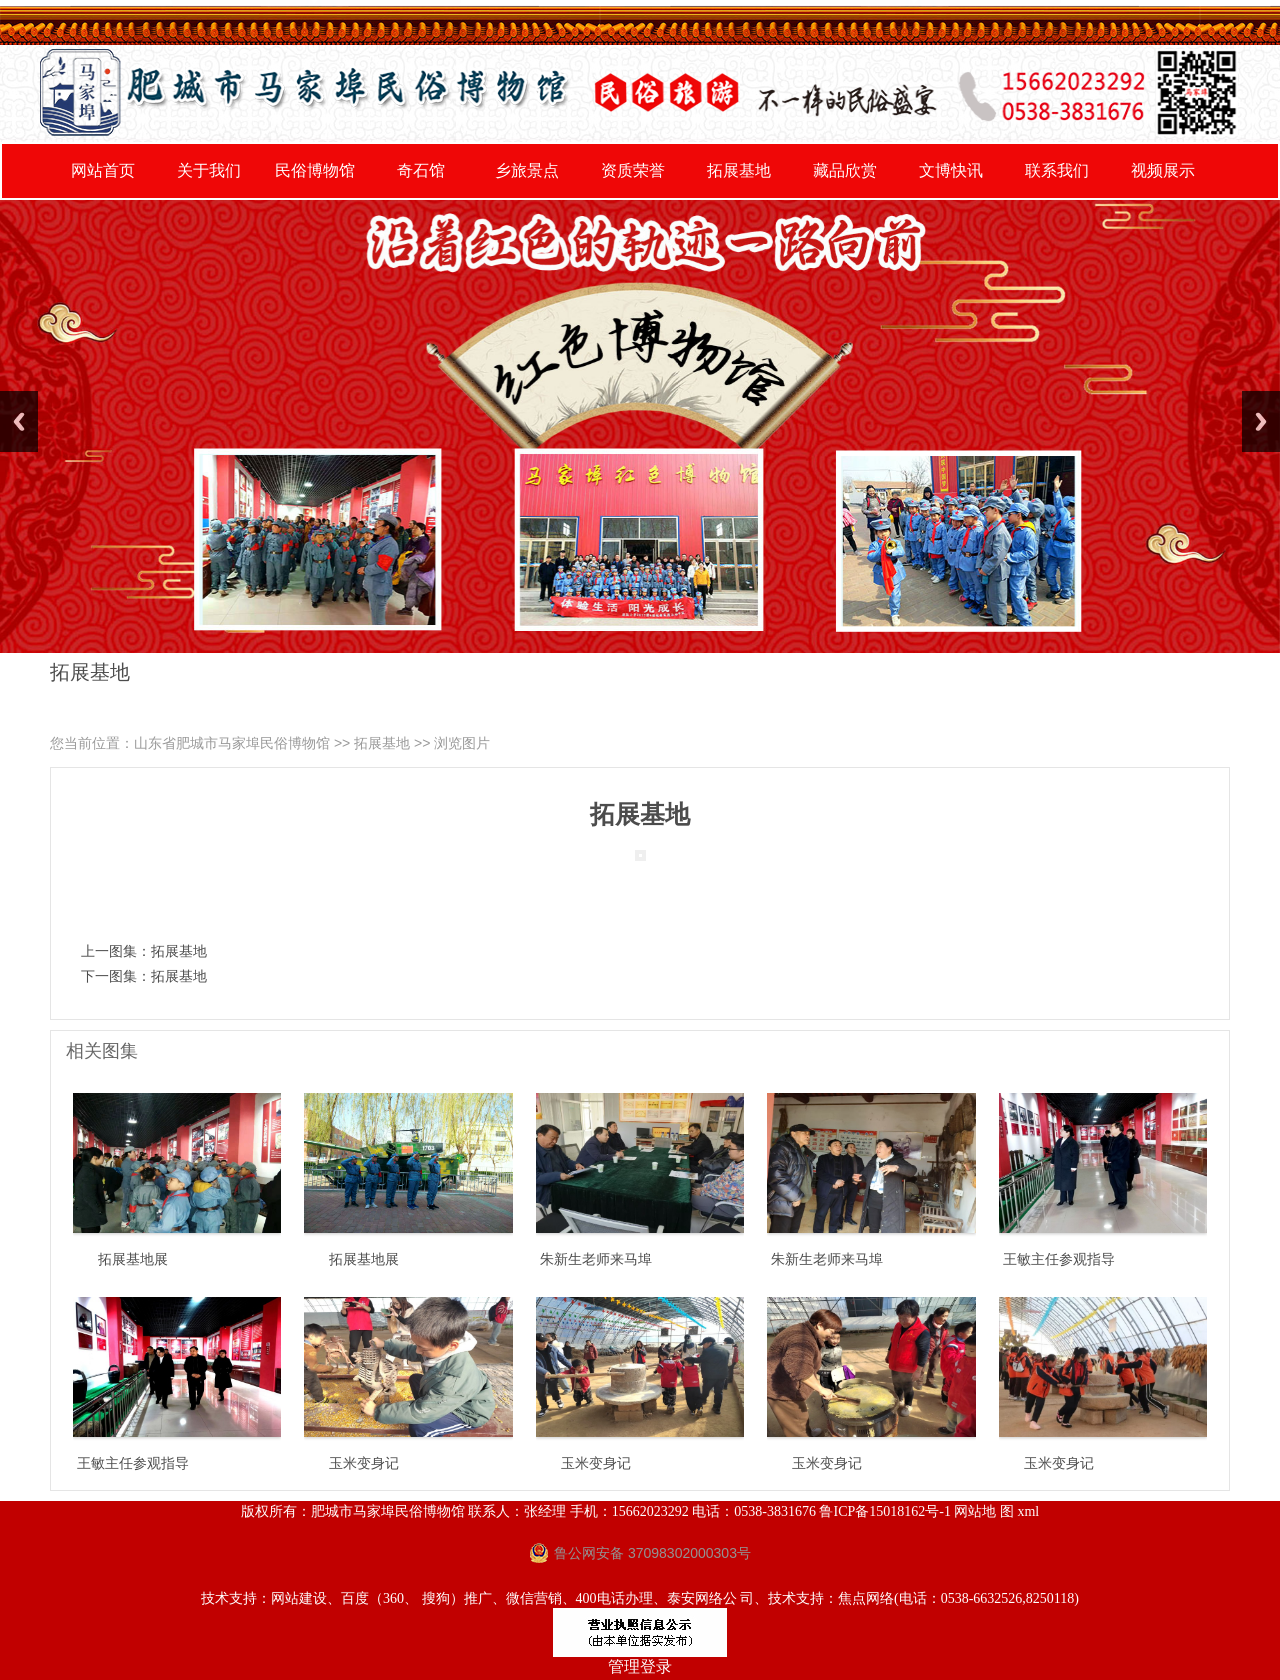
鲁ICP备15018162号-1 (884, 1511)
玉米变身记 (364, 1463)
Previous (19, 421)
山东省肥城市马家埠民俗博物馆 (232, 743)
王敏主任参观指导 (1059, 1259)
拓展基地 (382, 743)
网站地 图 (984, 1511)
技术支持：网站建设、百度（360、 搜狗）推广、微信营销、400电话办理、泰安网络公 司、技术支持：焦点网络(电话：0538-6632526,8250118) (640, 1598)
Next (1261, 421)
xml (1028, 1511)
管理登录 (640, 1666)
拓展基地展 (133, 1259)
